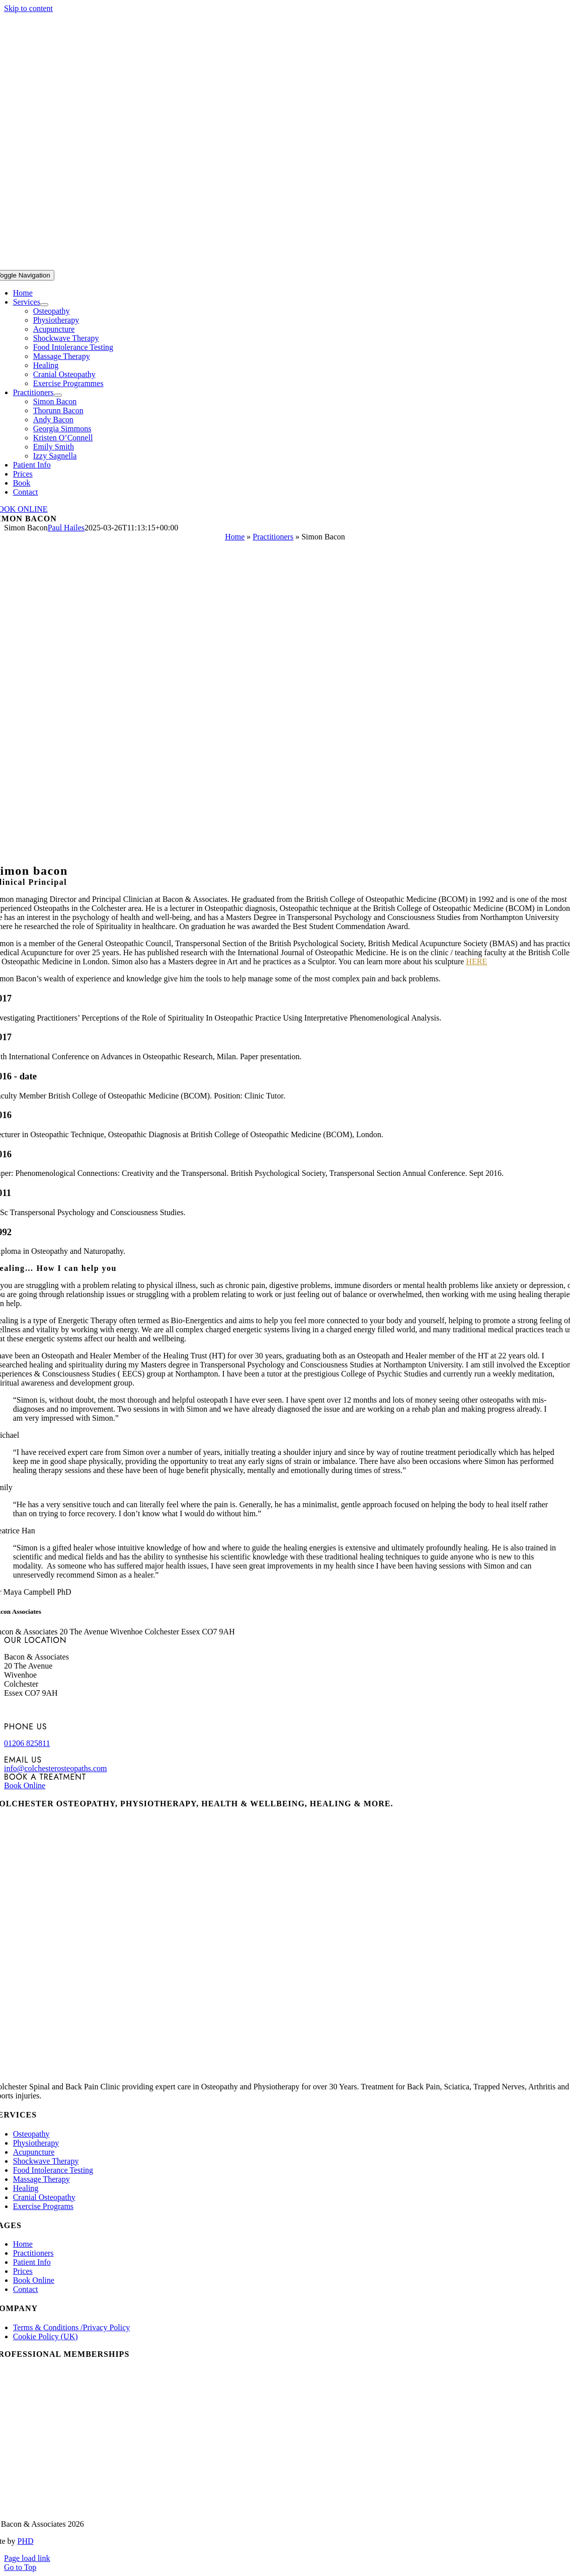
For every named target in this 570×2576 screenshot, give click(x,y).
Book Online (24, 1785)
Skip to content (28, 8)
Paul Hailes (66, 527)
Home (235, 536)
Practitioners (273, 536)
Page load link (27, 2558)
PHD (26, 2541)
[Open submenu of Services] (44, 304)
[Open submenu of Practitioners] (58, 395)
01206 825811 (27, 1743)
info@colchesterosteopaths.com (55, 1768)
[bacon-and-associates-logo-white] (285, 265)
